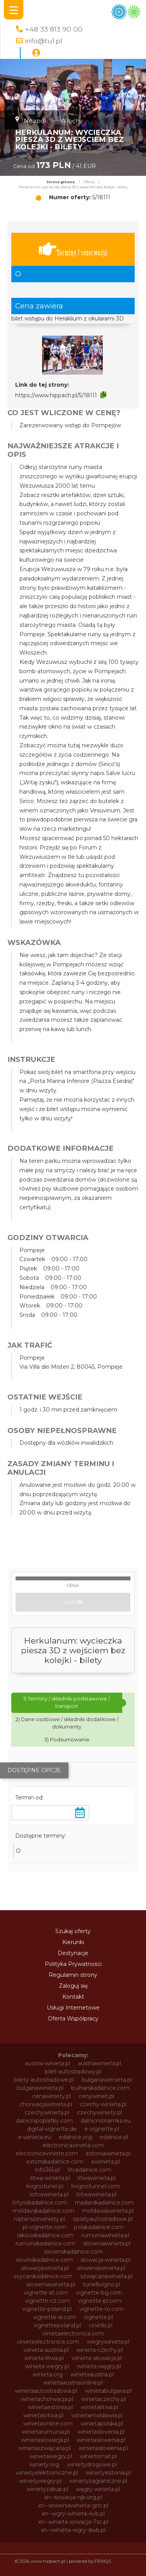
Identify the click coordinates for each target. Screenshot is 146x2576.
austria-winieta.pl (47, 2063)
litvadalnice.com (89, 2169)
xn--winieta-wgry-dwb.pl (73, 2530)
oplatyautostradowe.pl (103, 2218)
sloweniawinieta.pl (101, 2268)
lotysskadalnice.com (39, 2202)
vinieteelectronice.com (48, 2341)
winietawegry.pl (51, 2456)
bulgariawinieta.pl (40, 2087)
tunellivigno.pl (101, 2284)
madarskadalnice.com (104, 2202)
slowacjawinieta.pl (45, 2268)
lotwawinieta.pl (96, 2194)
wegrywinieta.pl (108, 2341)
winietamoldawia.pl (97, 2415)
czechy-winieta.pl (103, 2104)
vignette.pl (98, 2317)
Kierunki (73, 1942)
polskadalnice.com (99, 2227)
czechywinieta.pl (47, 2112)
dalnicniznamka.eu (106, 2120)
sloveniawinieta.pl (106, 2243)
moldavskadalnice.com (43, 2210)
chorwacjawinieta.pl (45, 2104)
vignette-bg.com (99, 2292)
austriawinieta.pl (99, 2063)
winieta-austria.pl (46, 2349)
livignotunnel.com (95, 2186)
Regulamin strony (73, 1974)
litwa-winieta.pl (50, 2177)
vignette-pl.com (99, 2300)
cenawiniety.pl (51, 2096)
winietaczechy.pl (103, 2399)
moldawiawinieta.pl (108, 2210)
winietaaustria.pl (92, 2374)
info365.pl (47, 2169)
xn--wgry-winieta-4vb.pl (73, 2513)
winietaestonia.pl (50, 2407)
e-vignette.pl (101, 2128)
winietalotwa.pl (43, 2415)
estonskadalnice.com (54, 2161)
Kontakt (73, 1996)
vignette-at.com (46, 2292)
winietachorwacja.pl (47, 2399)
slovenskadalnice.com (73, 2251)
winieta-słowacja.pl (97, 2358)
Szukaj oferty (73, 1931)
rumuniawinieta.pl (105, 2235)
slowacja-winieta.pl (105, 2259)
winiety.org (44, 2464)
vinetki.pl (101, 2325)
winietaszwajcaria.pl (44, 2448)
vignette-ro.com (101, 2308)
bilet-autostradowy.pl (73, 2071)
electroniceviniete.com (47, 2153)
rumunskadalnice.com (46, 2243)
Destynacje (73, 1953)
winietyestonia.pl (108, 2472)
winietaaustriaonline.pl (73, 2382)
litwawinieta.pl (97, 2177)
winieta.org (48, 2374)
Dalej (73, 1602)
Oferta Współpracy (73, 2018)
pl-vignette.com (44, 2227)
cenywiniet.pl (96, 2096)
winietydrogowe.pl (92, 2464)
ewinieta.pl (105, 2161)
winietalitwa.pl (99, 2407)
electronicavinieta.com (73, 2145)
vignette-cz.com (47, 2300)
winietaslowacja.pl (45, 2439)
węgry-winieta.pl (98, 2489)
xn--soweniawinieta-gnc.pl (73, 2505)
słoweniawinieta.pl (50, 2284)
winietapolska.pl (102, 2423)
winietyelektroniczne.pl (47, 2472)
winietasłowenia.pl (103, 2448)
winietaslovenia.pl (101, 2431)
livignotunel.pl (44, 2186)
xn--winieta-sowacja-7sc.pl (73, 2521)
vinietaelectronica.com (73, 2333)
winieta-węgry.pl (99, 2366)
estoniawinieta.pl (108, 2153)
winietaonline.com (48, 2423)
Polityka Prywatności (73, 1963)
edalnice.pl (114, 2137)
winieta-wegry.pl (47, 2366)
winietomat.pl (98, 2456)
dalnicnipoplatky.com (44, 2120)
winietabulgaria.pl (108, 2390)
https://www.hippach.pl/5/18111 (56, 395)
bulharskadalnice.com (100, 2087)
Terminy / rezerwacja (73, 249)
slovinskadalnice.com (44, 2259)
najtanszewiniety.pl (39, 2218)
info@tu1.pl (43, 41)
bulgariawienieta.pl (107, 2079)
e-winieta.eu (34, 2137)
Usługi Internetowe (73, 2007)
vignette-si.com (54, 2317)
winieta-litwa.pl (44, 2358)
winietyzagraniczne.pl (98, 2480)
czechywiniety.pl (99, 2112)
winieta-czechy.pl (99, 2349)
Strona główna (60, 182)
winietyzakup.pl (47, 2489)
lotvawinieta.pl (49, 2194)
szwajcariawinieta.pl (106, 2276)
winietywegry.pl (40, 2480)
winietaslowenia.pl (101, 2439)
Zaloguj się (73, 1985)
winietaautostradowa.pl (46, 2390)
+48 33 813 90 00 (54, 29)
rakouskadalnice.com (45, 2235)
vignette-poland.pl (47, 2308)
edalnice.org (75, 2137)
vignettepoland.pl (57, 2325)
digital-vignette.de (52, 2128)
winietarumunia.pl (46, 2431)
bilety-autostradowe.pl (44, 2079)
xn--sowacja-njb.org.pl (73, 2497)
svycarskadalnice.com (43, 2276)
